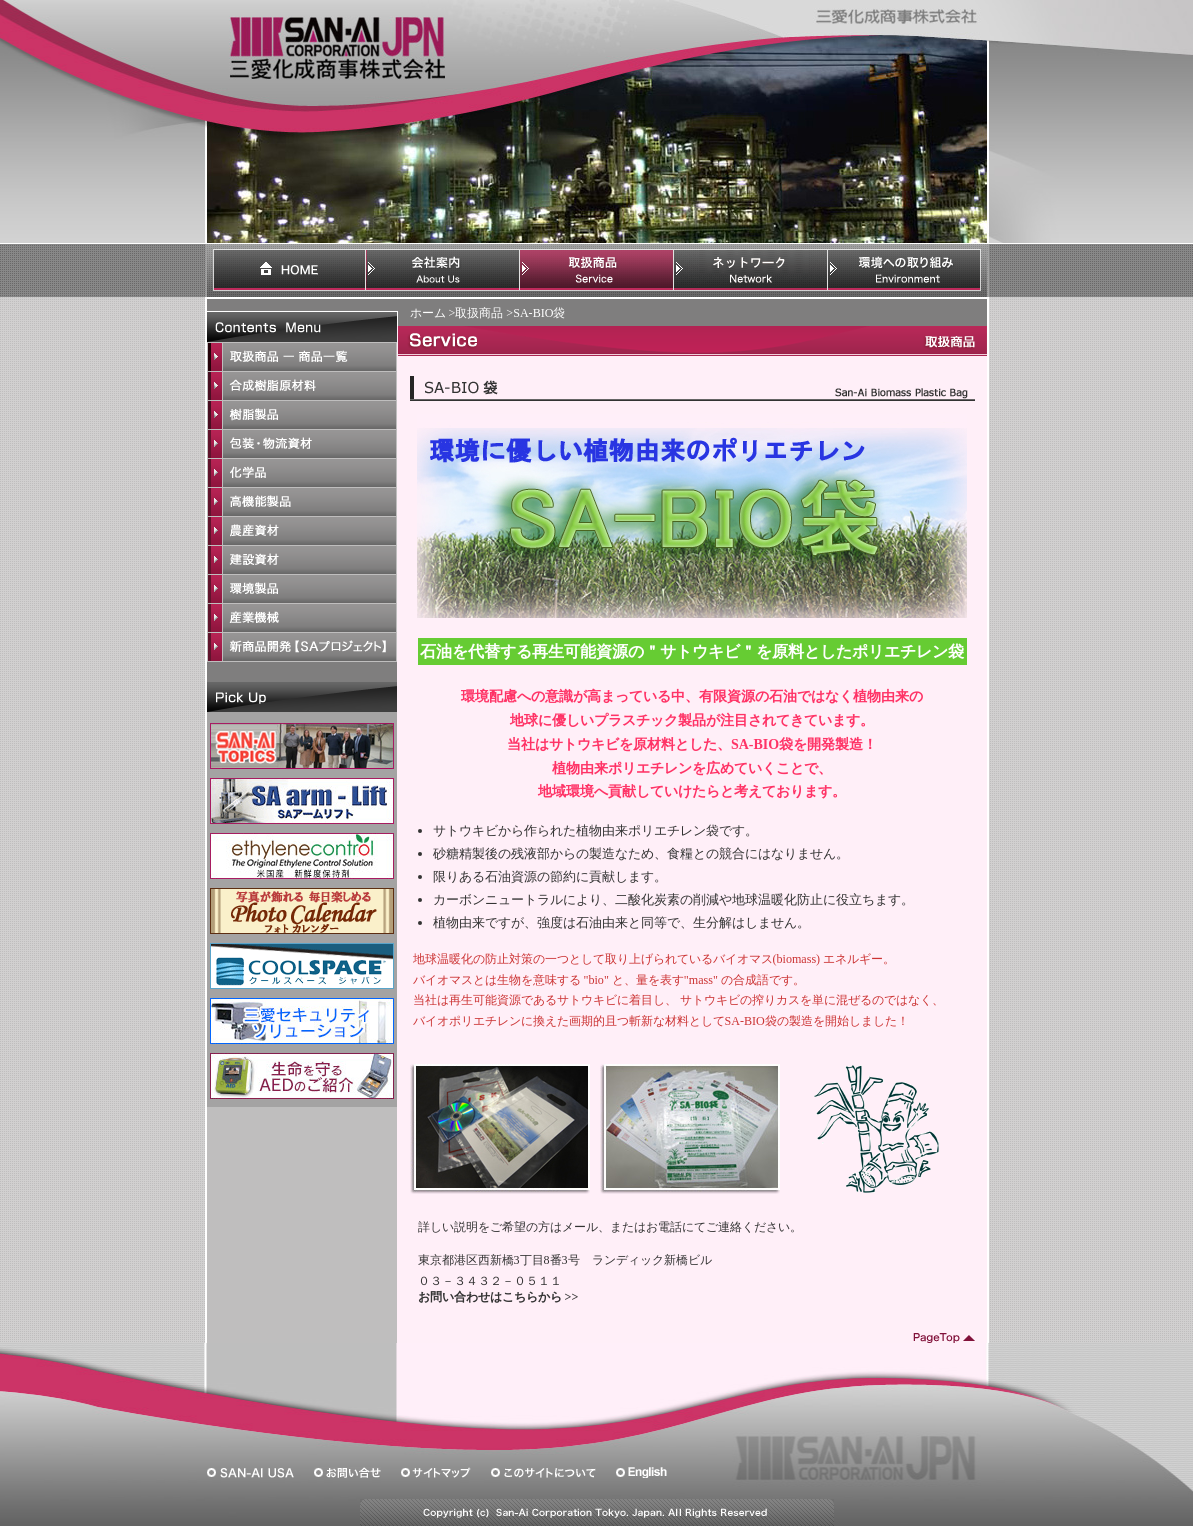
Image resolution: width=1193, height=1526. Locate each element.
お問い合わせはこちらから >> (498, 1297)
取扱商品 (479, 313)
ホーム (428, 313)
